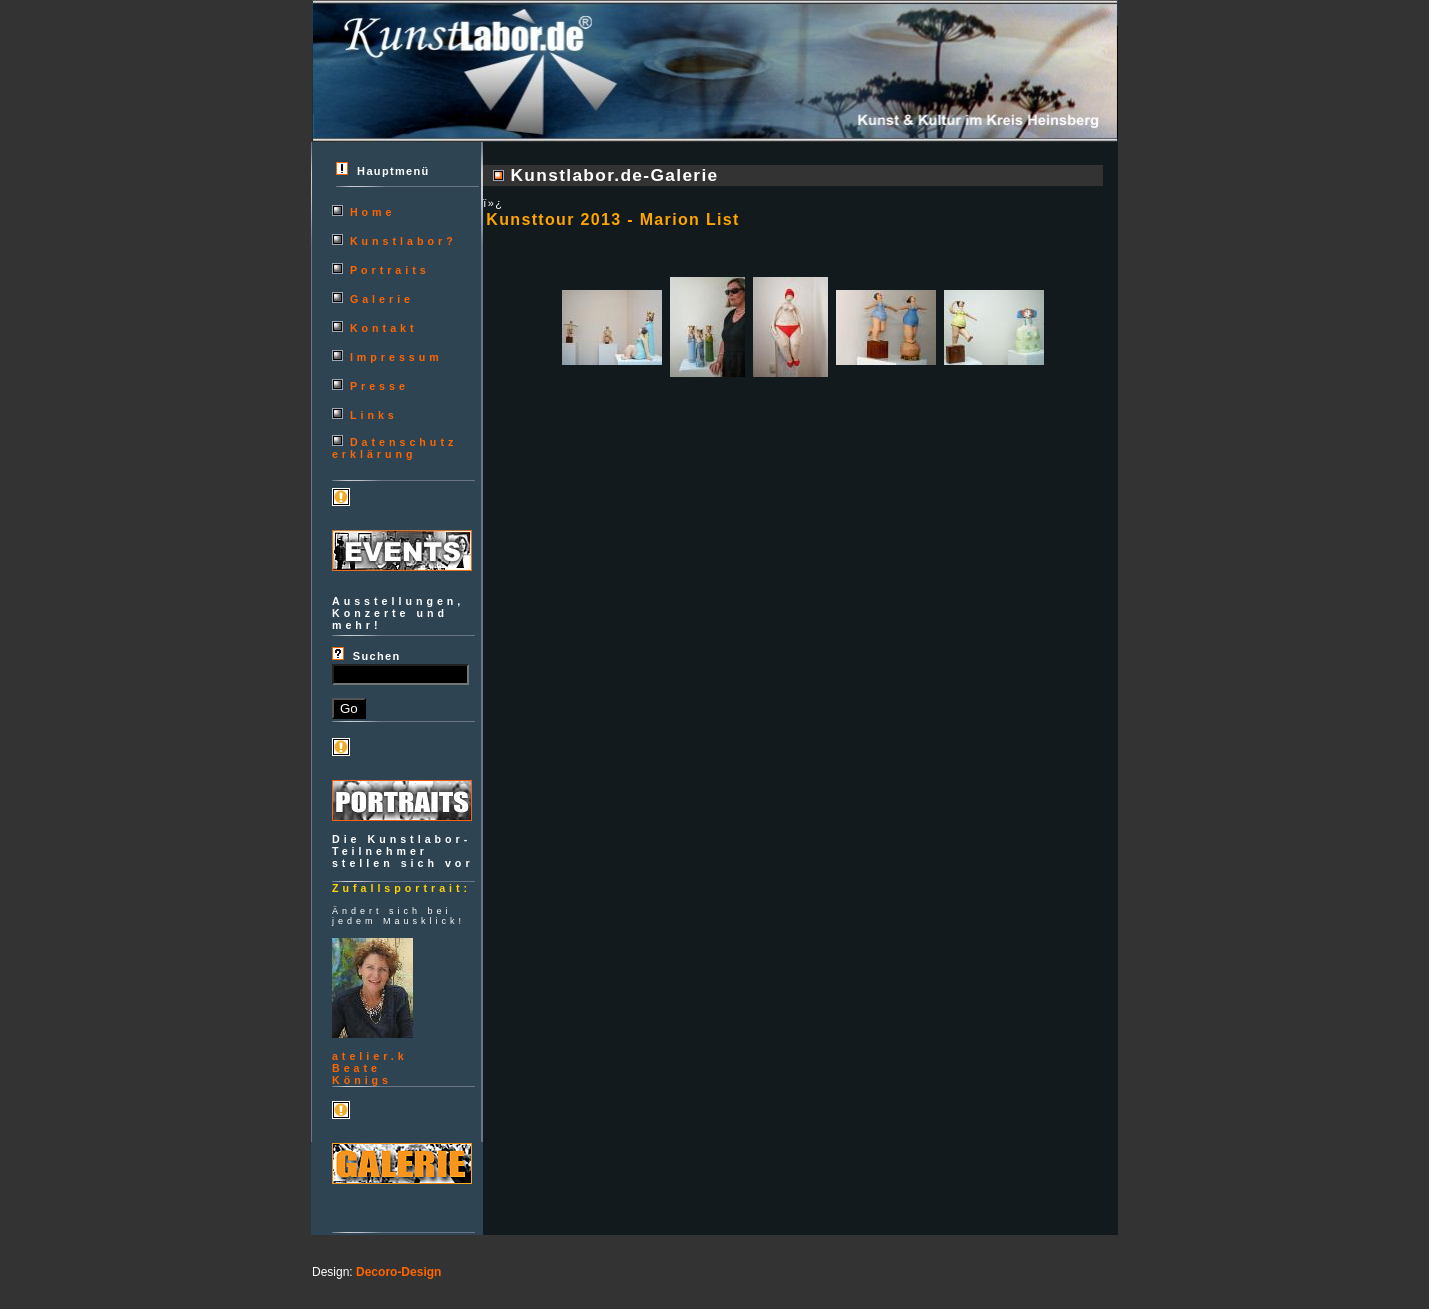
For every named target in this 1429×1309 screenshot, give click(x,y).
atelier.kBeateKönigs (370, 1068)
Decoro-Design (398, 1272)
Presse (379, 386)
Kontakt (384, 328)
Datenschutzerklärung (394, 448)
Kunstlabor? (403, 241)
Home (373, 212)
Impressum (396, 357)
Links (374, 415)
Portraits (390, 270)
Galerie (382, 299)
